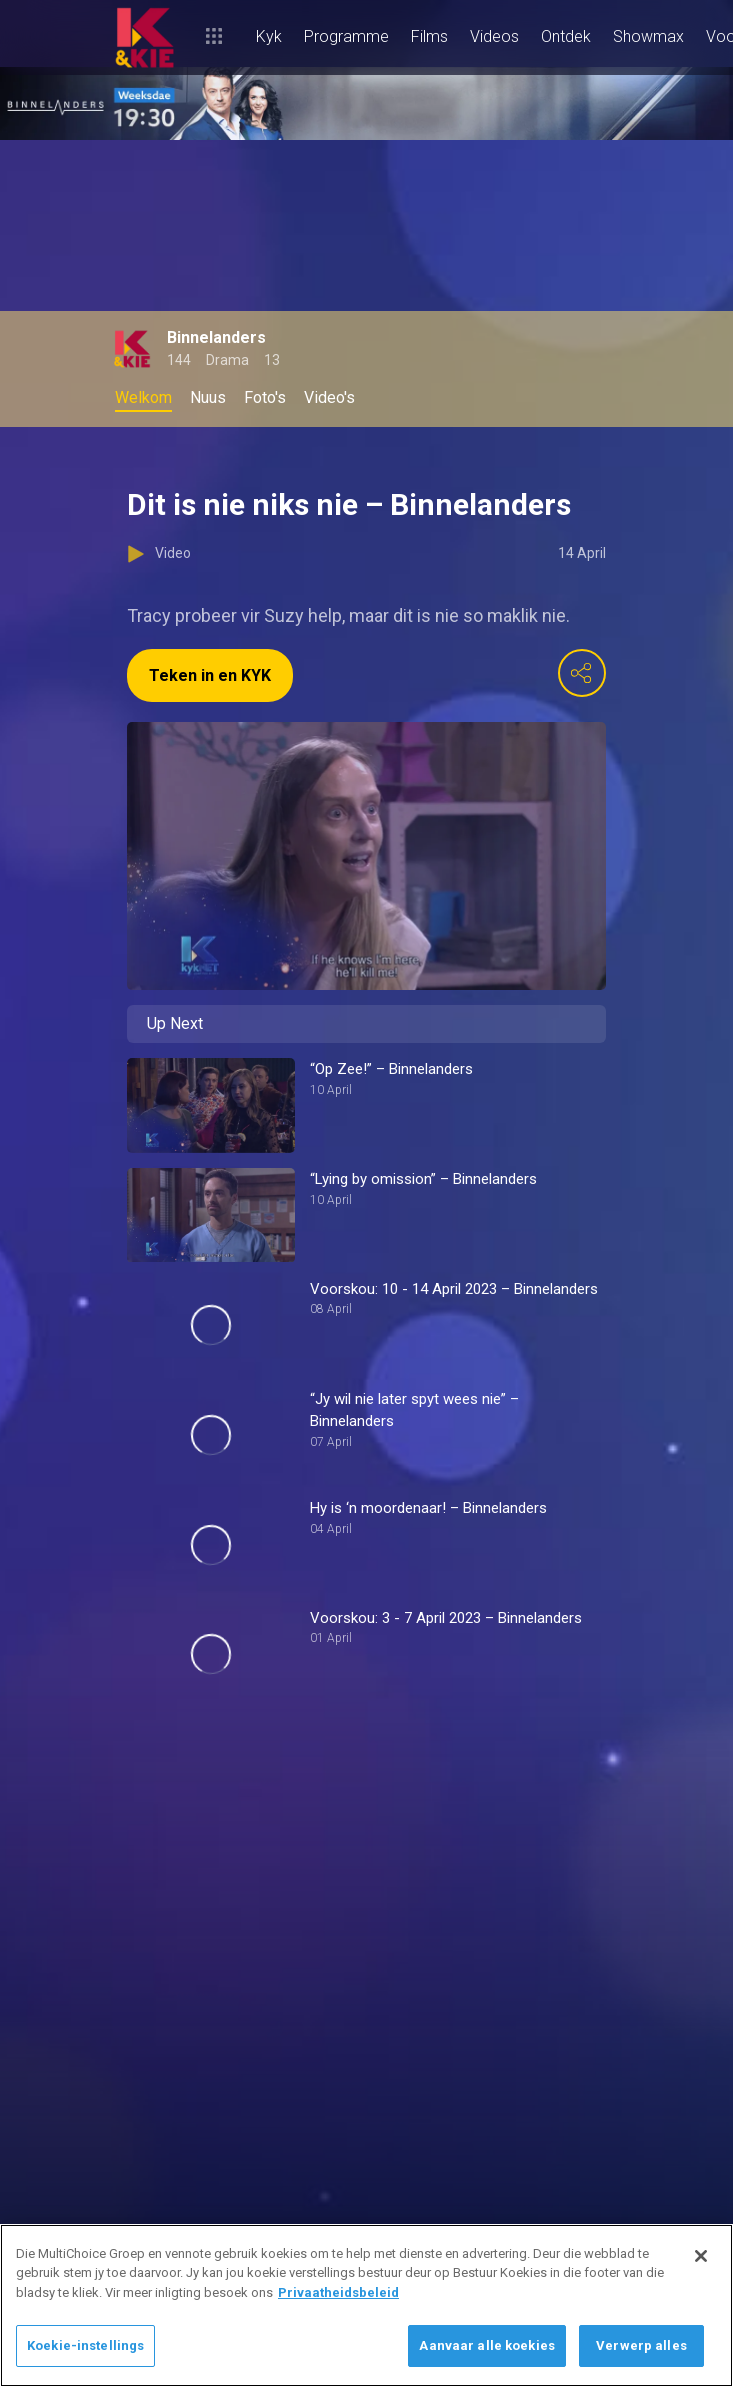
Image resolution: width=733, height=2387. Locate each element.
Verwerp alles (641, 2345)
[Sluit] (701, 2256)
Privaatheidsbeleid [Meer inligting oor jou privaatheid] (338, 2292)
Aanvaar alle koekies (487, 2345)
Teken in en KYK (210, 675)
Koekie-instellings (85, 2345)
